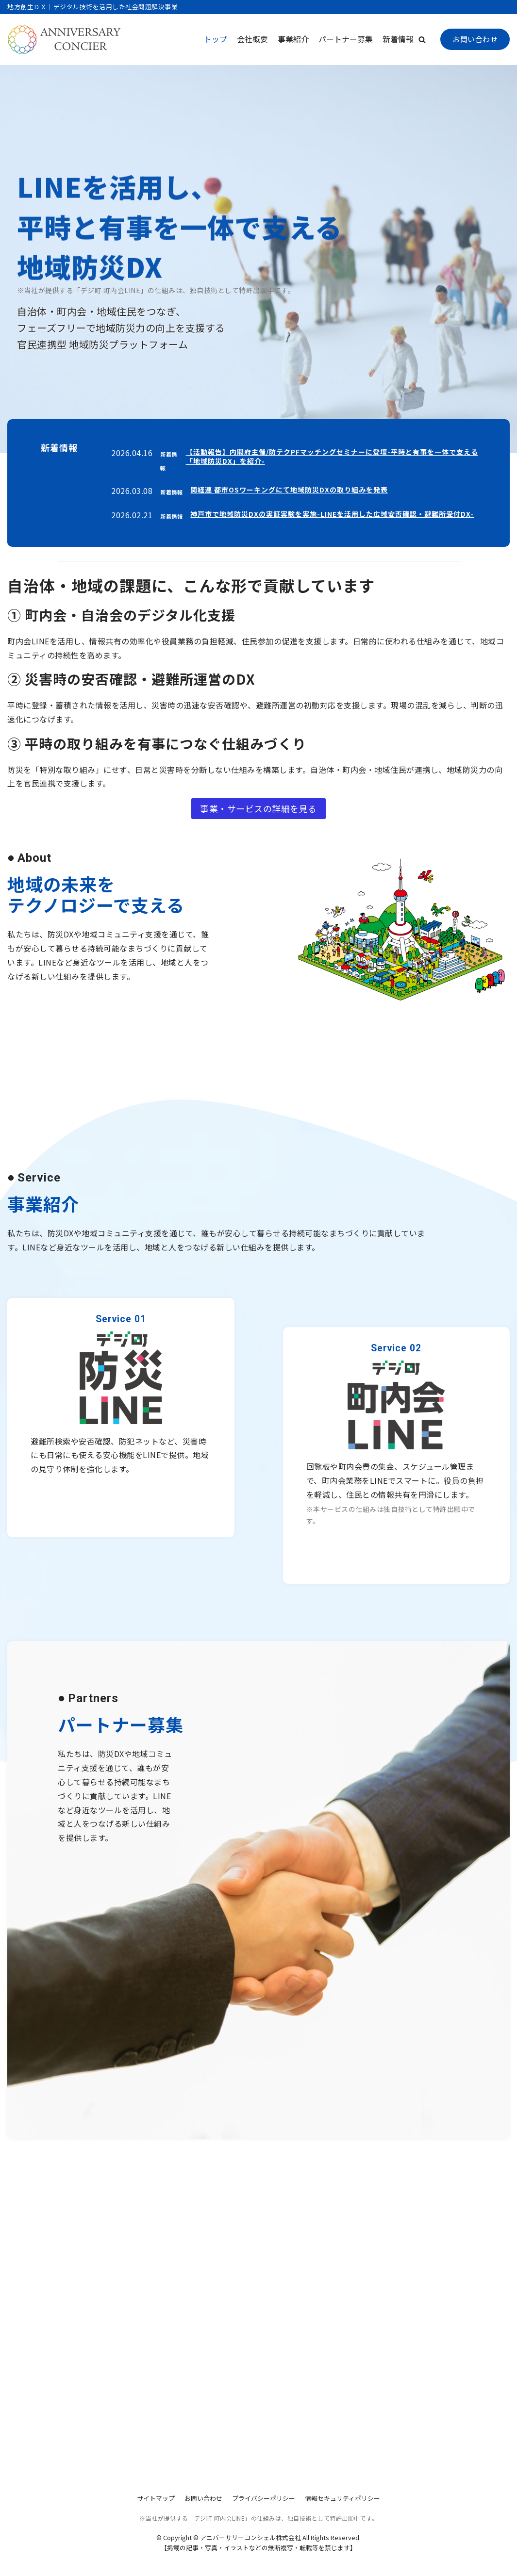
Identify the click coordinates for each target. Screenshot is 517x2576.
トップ (215, 39)
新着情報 (398, 39)
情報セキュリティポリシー (342, 2498)
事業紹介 (293, 39)
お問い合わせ (475, 39)
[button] (422, 39)
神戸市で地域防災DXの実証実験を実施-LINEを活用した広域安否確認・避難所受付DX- (332, 514)
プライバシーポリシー (263, 2498)
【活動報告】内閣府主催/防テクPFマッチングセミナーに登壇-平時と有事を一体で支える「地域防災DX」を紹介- (332, 456)
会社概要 (252, 39)
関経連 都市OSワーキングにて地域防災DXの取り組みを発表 (289, 489)
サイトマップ (156, 2498)
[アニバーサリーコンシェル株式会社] (64, 39)
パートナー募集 (345, 39)
